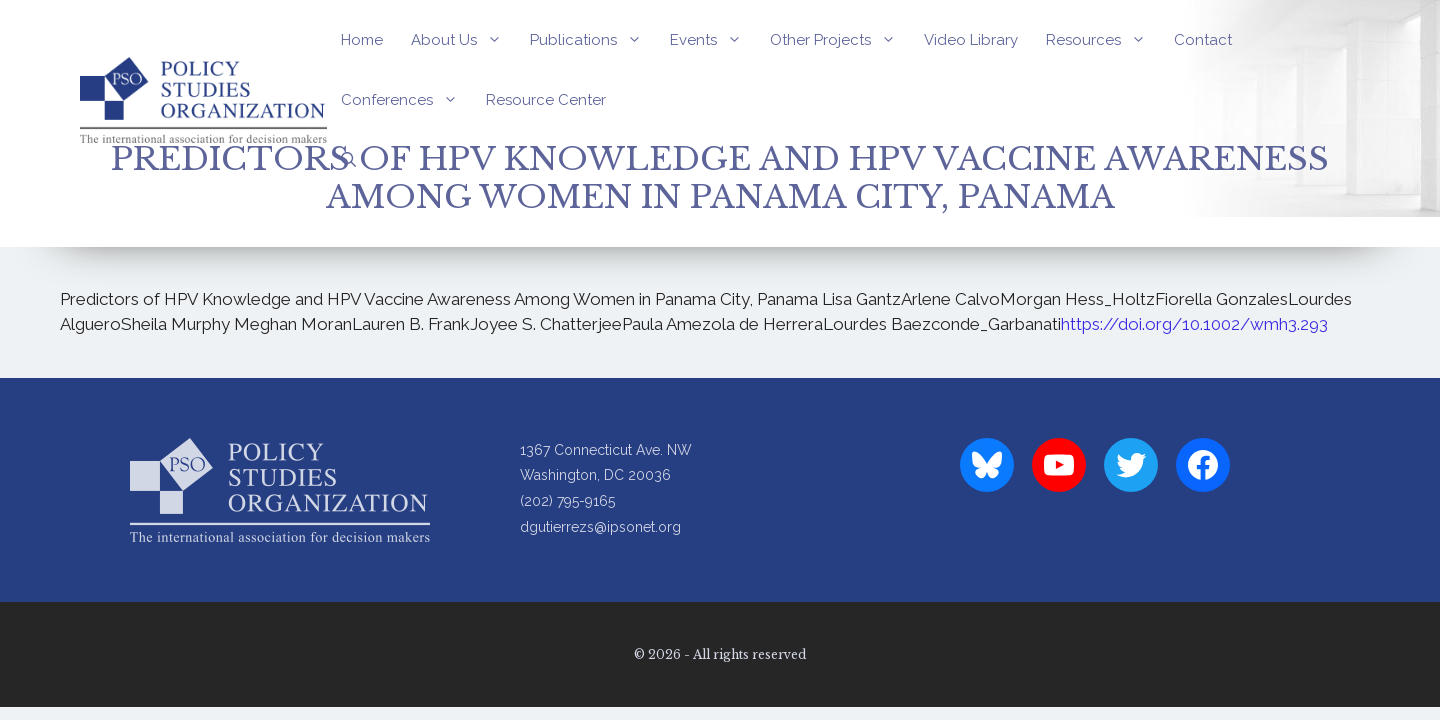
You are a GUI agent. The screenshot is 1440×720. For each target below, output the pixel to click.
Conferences (406, 100)
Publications (593, 40)
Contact (1203, 40)
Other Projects (840, 40)
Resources (1103, 40)
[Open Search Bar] (348, 160)
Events (713, 40)
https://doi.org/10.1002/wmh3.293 (1194, 324)
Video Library (971, 40)
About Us (463, 40)
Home (362, 40)
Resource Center (546, 100)
